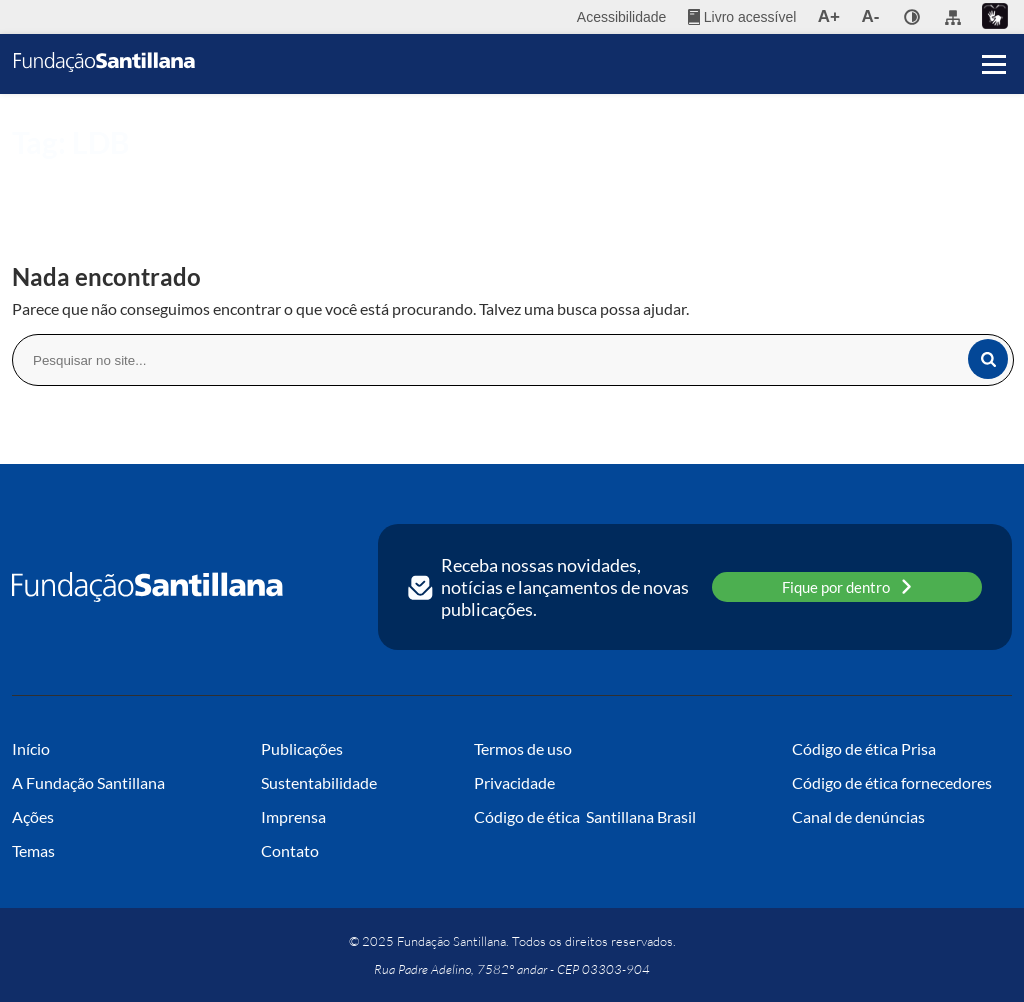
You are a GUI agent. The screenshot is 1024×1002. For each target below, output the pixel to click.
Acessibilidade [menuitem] (622, 17)
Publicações (302, 748)
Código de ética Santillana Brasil (585, 816)
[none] (912, 17)
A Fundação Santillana (88, 782)
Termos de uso (523, 748)
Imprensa (293, 816)
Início (27, 176)
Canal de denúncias (858, 816)
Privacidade (514, 782)
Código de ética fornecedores (892, 782)
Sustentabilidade (319, 782)
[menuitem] (742, 17)
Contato (290, 850)
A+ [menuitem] (829, 16)
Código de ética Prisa (864, 748)
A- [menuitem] (871, 16)
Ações (33, 816)
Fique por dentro (847, 586)
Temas (33, 850)
